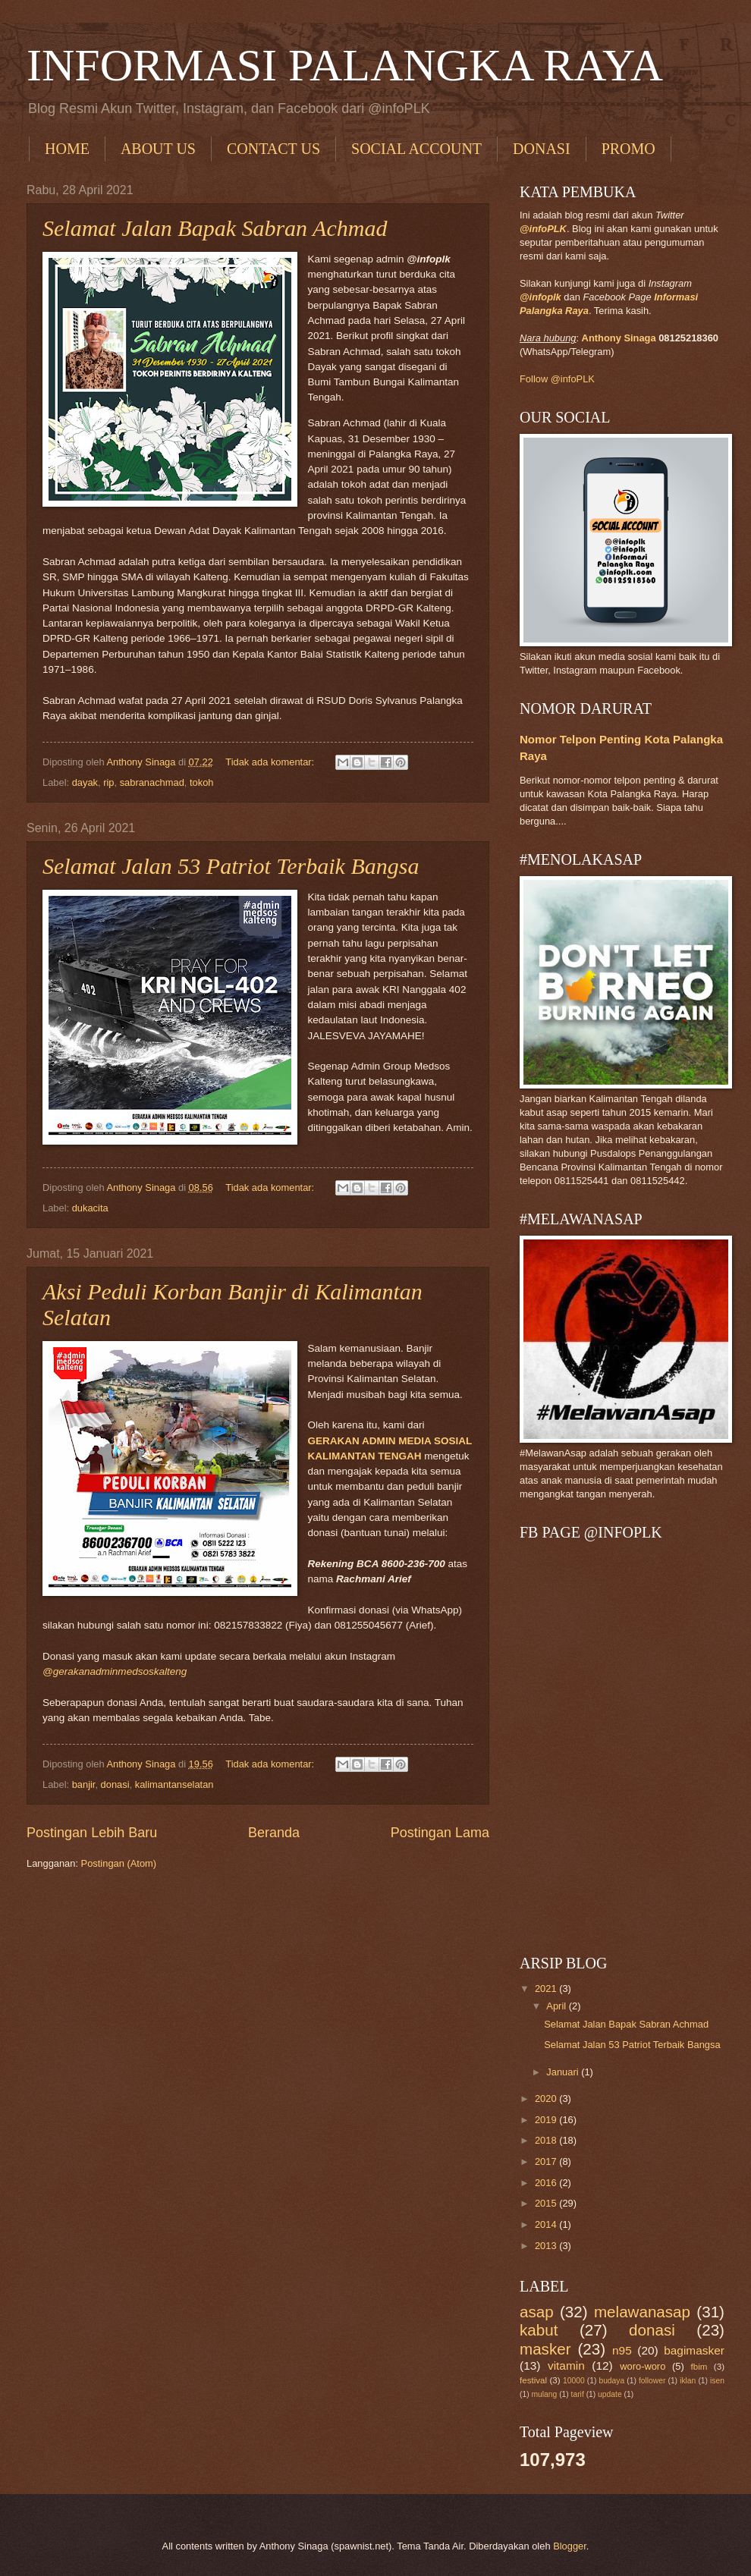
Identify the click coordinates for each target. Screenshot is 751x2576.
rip (108, 782)
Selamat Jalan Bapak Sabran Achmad (214, 227)
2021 (547, 1988)
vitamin (566, 2365)
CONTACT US (273, 148)
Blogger (569, 2546)
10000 (574, 2381)
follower (652, 2381)
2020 (547, 2098)
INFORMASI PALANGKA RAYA (345, 65)
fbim (699, 2366)
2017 (547, 2161)
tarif (577, 2394)
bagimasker (694, 2350)
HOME (67, 148)
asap (537, 2311)
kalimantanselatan (174, 1784)
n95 (622, 2350)
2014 (547, 2224)
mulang (544, 2394)
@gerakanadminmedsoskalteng (114, 1671)
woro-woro (642, 2366)
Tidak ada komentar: (270, 762)
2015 (547, 2203)
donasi (115, 1784)
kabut (539, 2330)
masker (545, 2349)
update (610, 2394)
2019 (547, 2119)
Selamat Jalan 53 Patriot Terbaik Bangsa (230, 865)
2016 (547, 2182)
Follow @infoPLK (557, 379)
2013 (547, 2245)
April (557, 2006)
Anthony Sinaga (619, 338)
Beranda (274, 1832)
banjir (84, 1784)
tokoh (202, 782)
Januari (563, 2072)
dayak (85, 782)
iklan (688, 2381)
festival (533, 2380)
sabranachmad (152, 782)
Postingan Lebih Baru (92, 1832)
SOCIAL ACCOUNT (416, 148)
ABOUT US (158, 148)
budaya (611, 2381)
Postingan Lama (440, 1832)
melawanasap (642, 2311)
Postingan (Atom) (118, 1863)
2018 (547, 2140)
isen (717, 2381)
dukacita (90, 1208)
